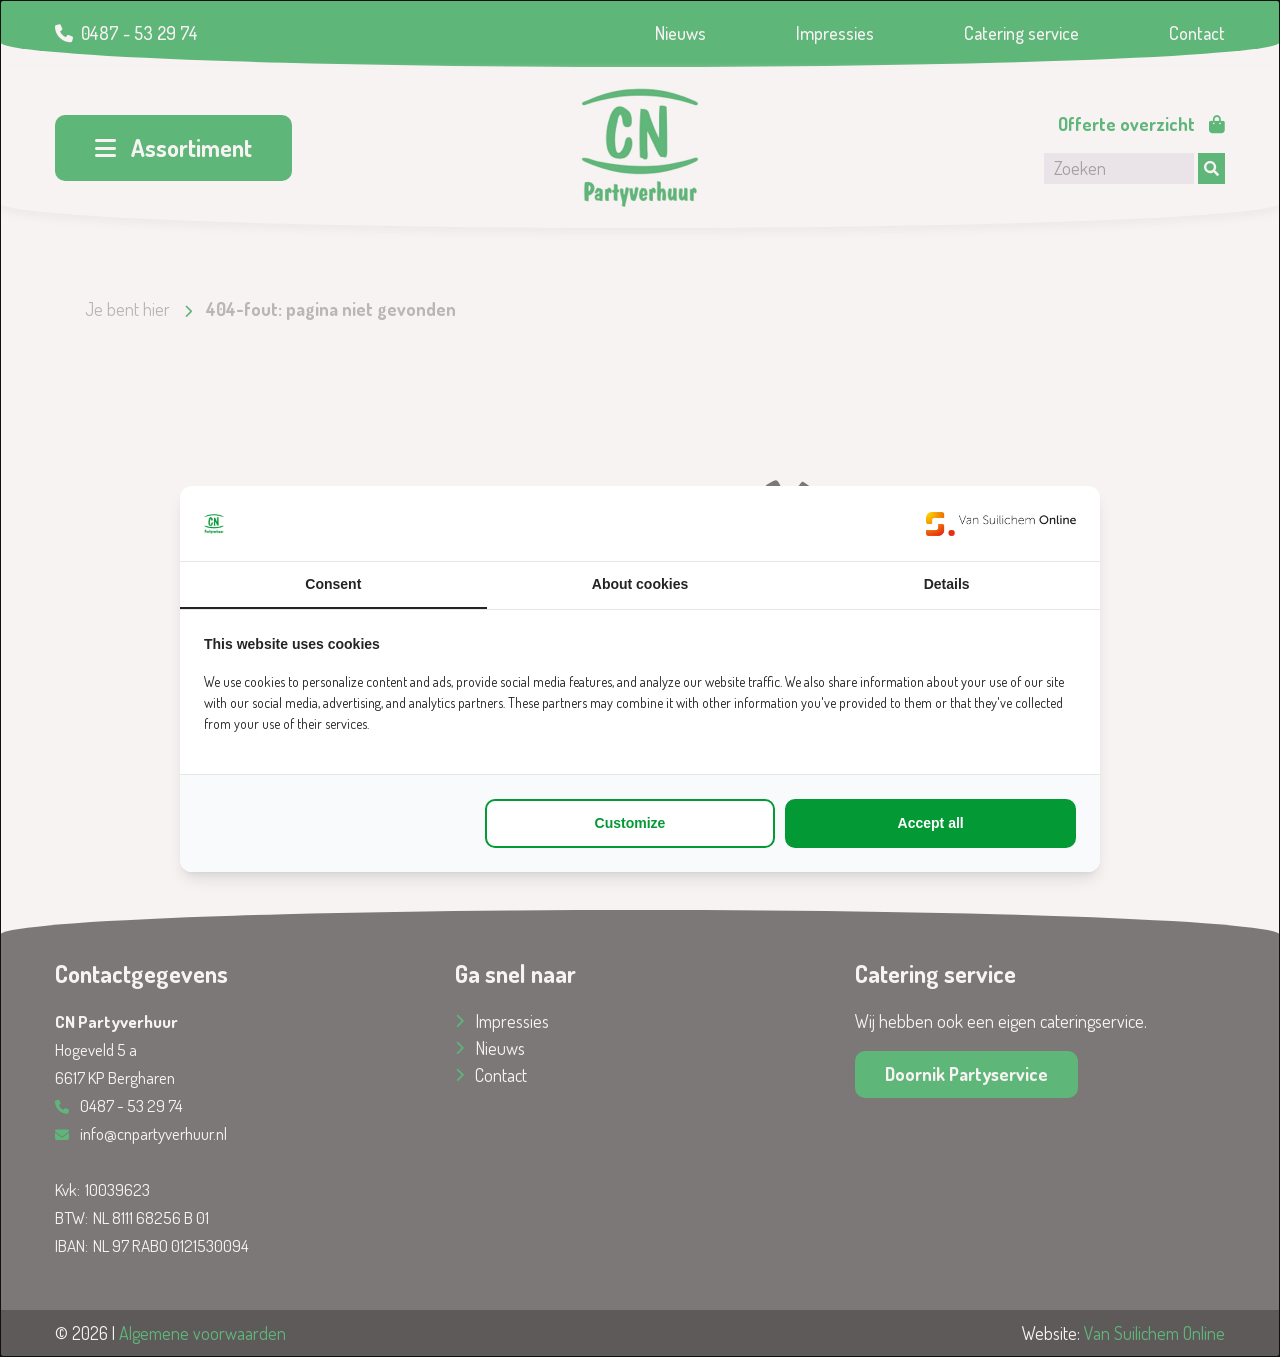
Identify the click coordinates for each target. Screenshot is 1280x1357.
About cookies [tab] (640, 584)
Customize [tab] (630, 823)
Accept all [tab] (931, 823)
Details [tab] (947, 584)
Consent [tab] (333, 584)
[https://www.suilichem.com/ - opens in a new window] (1001, 523)
